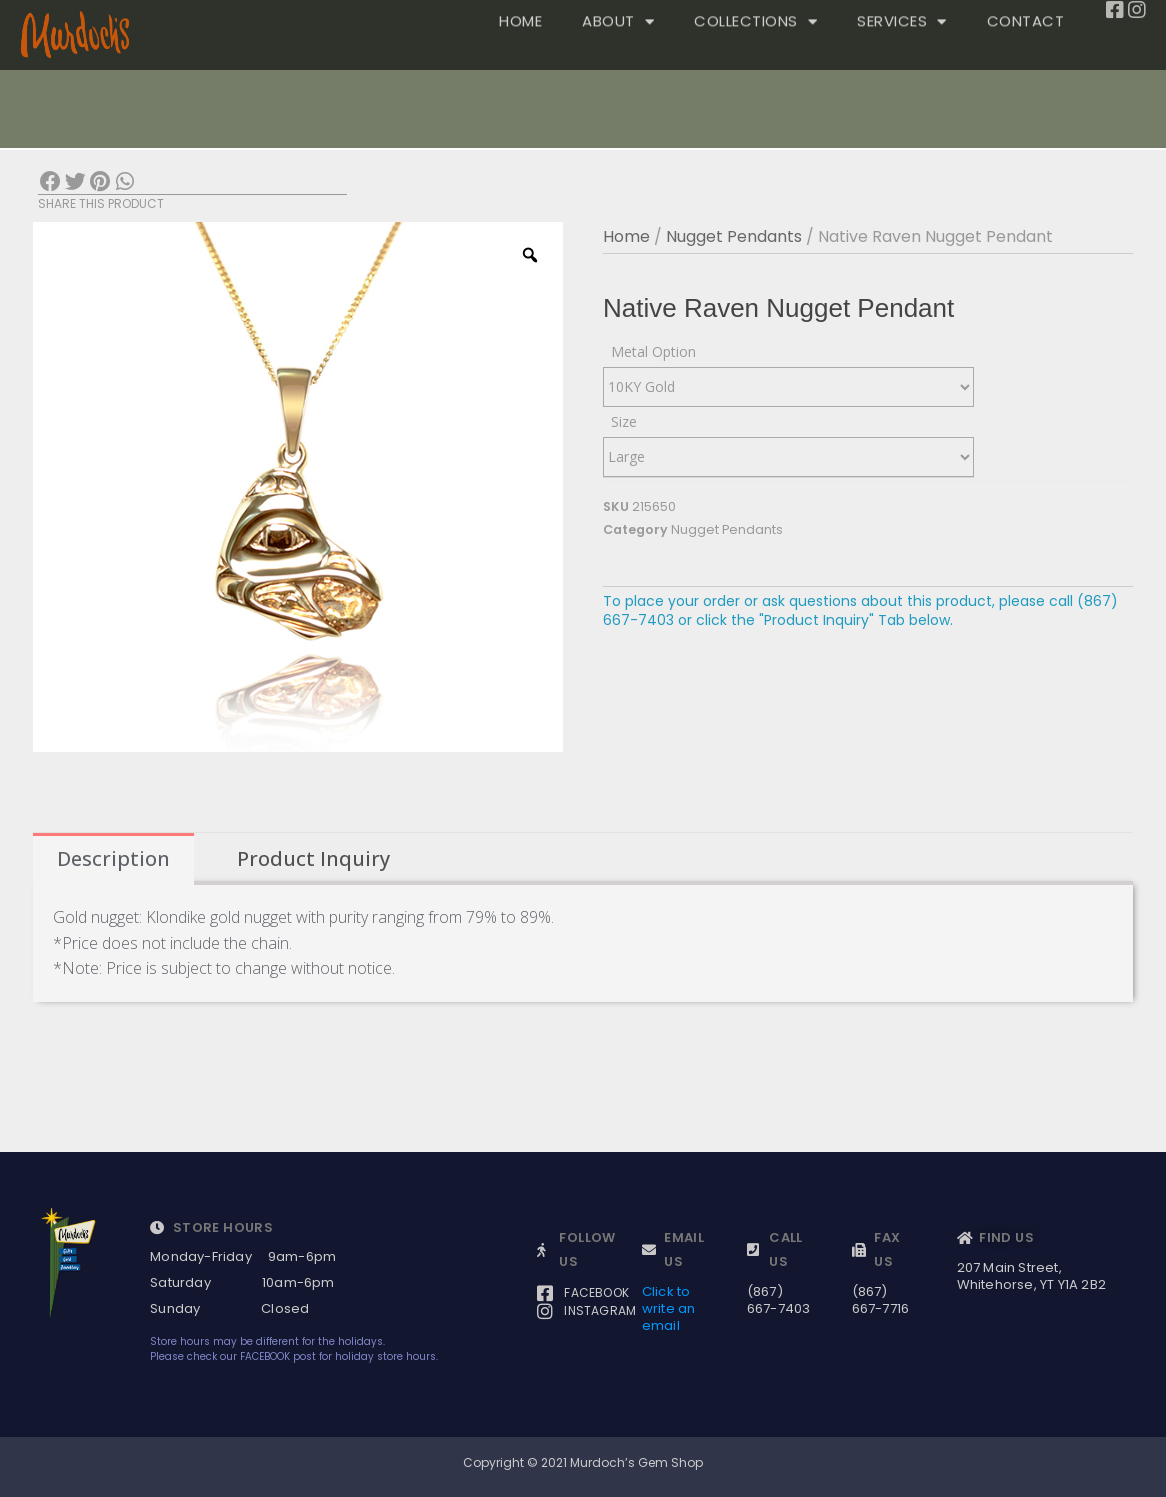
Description (113, 858)
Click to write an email (669, 1308)
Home (626, 236)
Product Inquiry (313, 858)
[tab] (113, 859)
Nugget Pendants (734, 236)
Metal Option (653, 351)
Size (624, 421)
